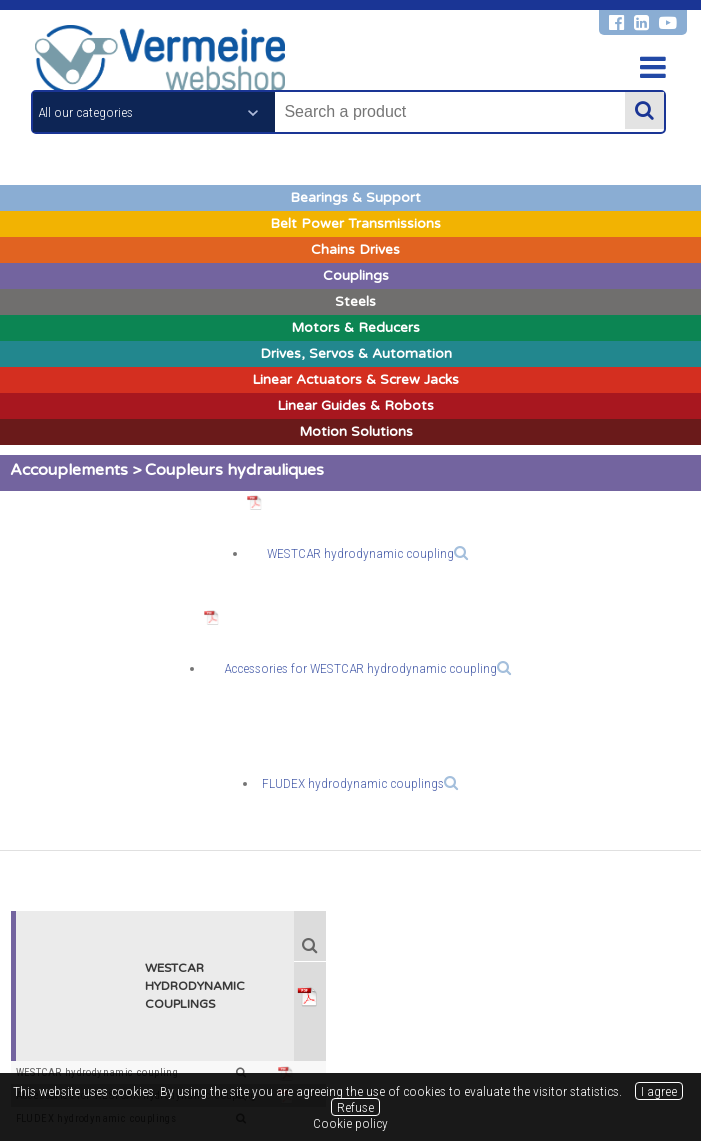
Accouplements (69, 470)
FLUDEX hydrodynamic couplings (360, 783)
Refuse (355, 1107)
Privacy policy (384, 1049)
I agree (659, 1091)
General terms (216, 1049)
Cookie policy (469, 1049)
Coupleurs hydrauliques (234, 470)
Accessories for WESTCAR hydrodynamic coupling (367, 668)
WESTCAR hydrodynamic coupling (367, 553)
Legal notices (300, 1049)
